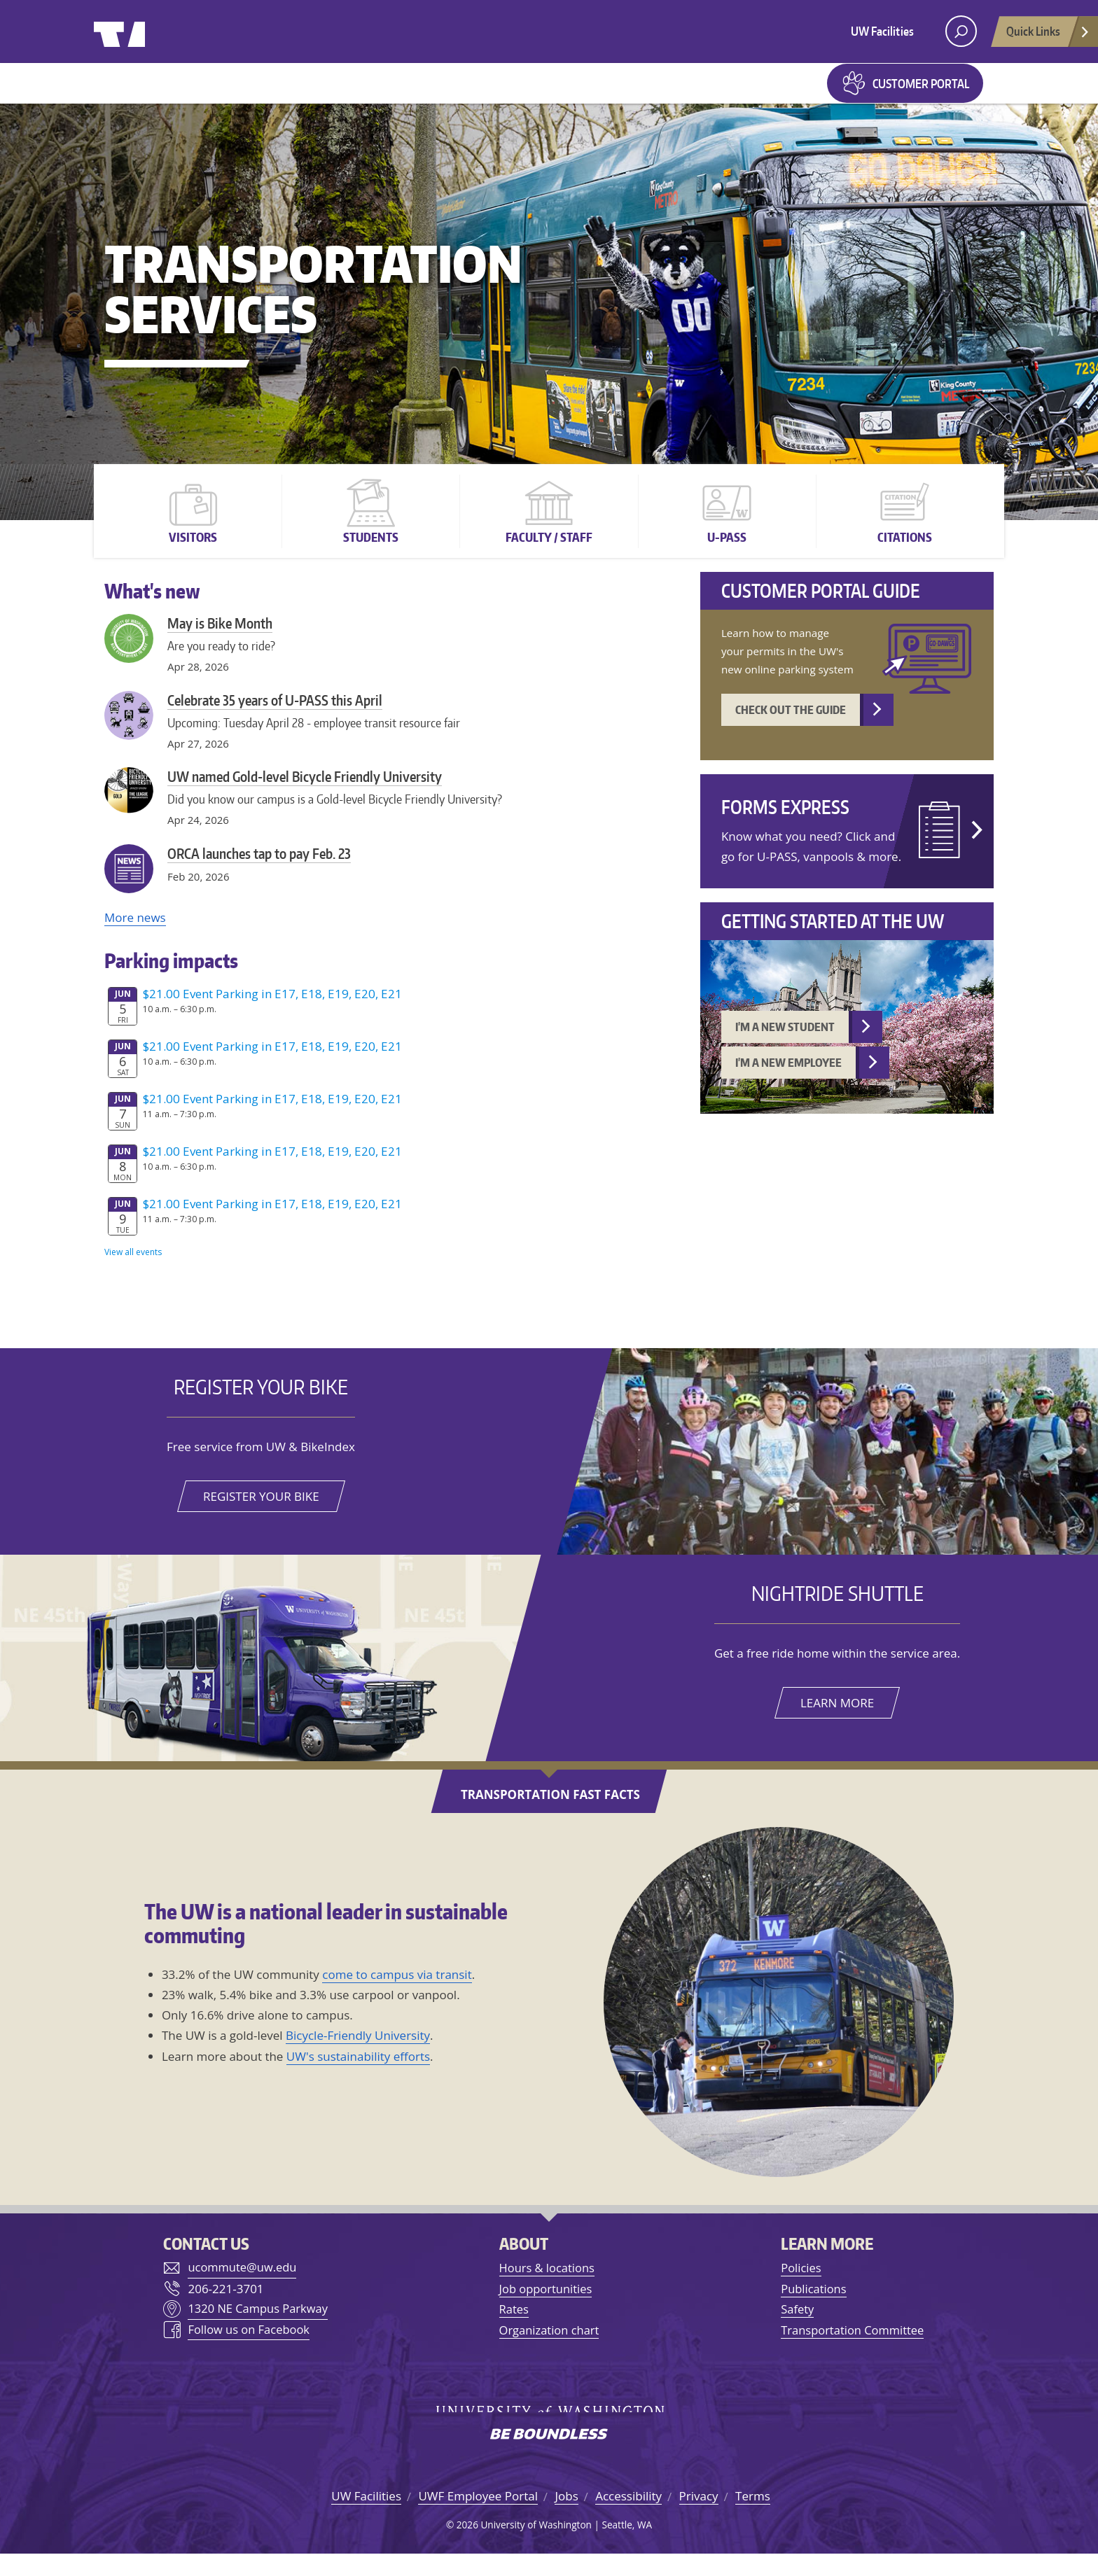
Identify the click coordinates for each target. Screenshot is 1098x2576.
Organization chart (548, 2350)
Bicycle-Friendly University (358, 2055)
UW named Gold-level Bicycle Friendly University (304, 796)
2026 (467, 2546)
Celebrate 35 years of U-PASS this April (274, 719)
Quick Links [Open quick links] (1048, 35)
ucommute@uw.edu (242, 2288)
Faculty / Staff (549, 556)
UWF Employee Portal (478, 2518)
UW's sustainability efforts (358, 2076)
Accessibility (628, 2518)
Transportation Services (313, 308)
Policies (799, 2288)
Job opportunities (545, 2308)
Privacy (698, 2518)
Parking (417, 92)
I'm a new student (785, 1047)
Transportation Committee (852, 2350)
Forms (553, 92)
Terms (752, 2518)
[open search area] (961, 31)
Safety (796, 2328)
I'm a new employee (788, 1083)
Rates (512, 2328)
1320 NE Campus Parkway (258, 2329)
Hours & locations (546, 2288)
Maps (494, 92)
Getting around (304, 92)
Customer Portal (921, 93)
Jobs (566, 2518)
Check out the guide (790, 729)
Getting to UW (173, 92)
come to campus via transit (396, 1994)
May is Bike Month (219, 643)
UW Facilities (882, 30)
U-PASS (726, 556)
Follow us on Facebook (248, 2351)
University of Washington (151, 31)
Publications (812, 2308)
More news (135, 937)
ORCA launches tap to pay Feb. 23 (259, 873)
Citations (904, 556)
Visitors (193, 556)
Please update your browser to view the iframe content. (388, 1140)
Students (370, 556)
